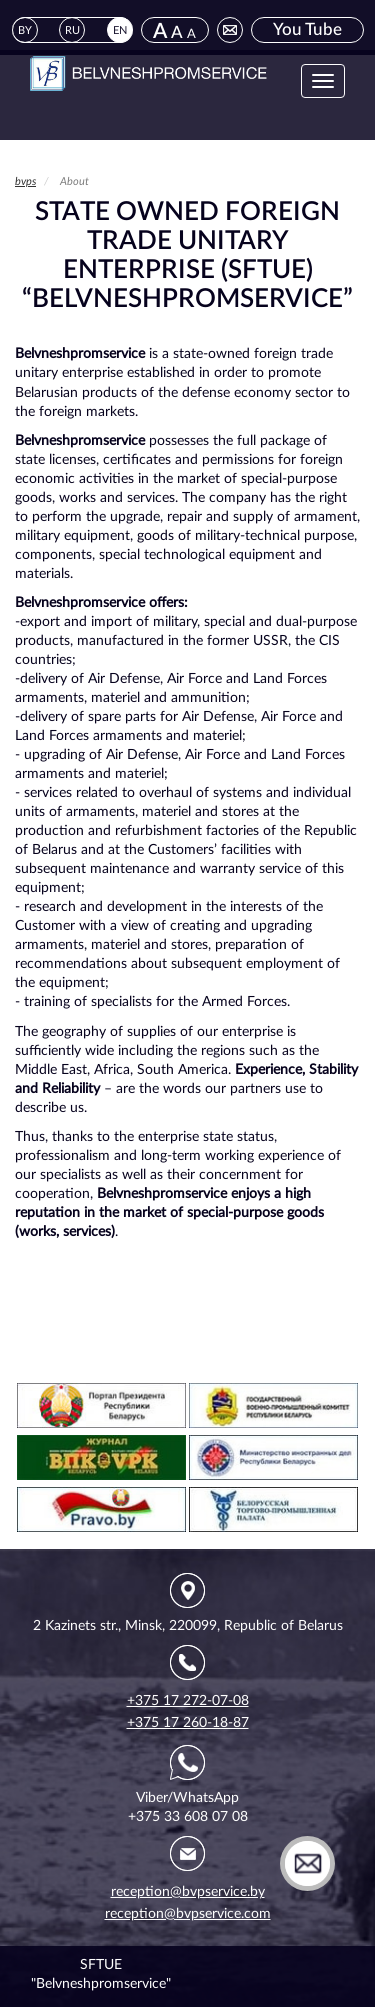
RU (72, 30)
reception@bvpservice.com (188, 1914)
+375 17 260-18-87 (188, 1723)
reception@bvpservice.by (188, 1892)
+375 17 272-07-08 (188, 1701)
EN (120, 30)
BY (25, 30)
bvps (25, 181)
